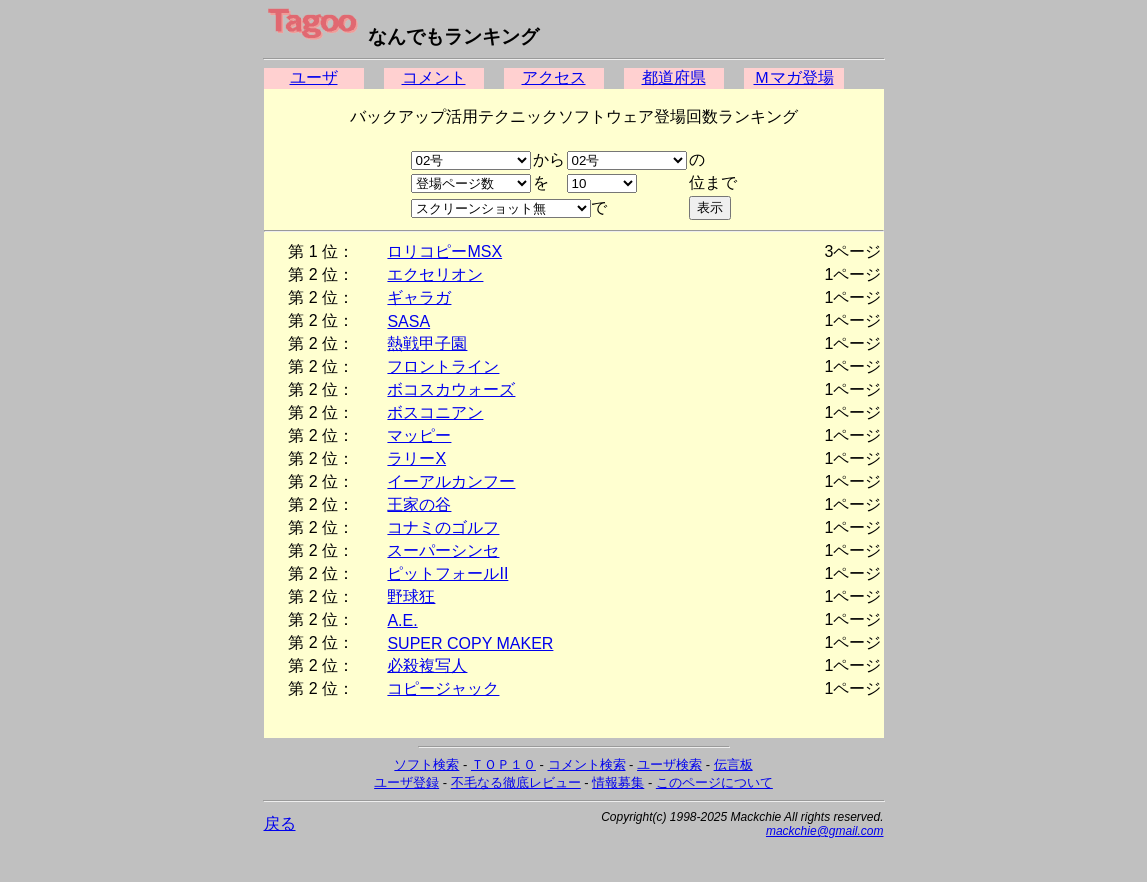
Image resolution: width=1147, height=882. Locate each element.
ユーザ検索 (669, 764)
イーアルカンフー (451, 481)
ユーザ (314, 77)
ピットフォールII (447, 573)
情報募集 (618, 782)
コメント (434, 77)
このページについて (714, 782)
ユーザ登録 (406, 782)
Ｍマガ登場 (794, 77)
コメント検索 (587, 764)
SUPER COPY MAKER (470, 643)
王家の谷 (419, 504)
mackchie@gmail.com (825, 831)
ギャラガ (419, 297)
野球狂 (411, 596)
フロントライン (443, 366)
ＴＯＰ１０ (503, 764)
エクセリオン (435, 274)
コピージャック (443, 688)
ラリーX (416, 458)
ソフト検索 (426, 764)
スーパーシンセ (443, 550)
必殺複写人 (427, 665)
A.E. (402, 620)
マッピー (419, 435)
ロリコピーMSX (444, 251)
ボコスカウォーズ (451, 389)
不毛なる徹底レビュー (516, 782)
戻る (280, 823)
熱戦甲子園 (427, 343)
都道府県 (674, 77)
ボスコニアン (435, 412)
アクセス (554, 77)
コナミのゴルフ (443, 527)
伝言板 (733, 764)
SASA (408, 321)
